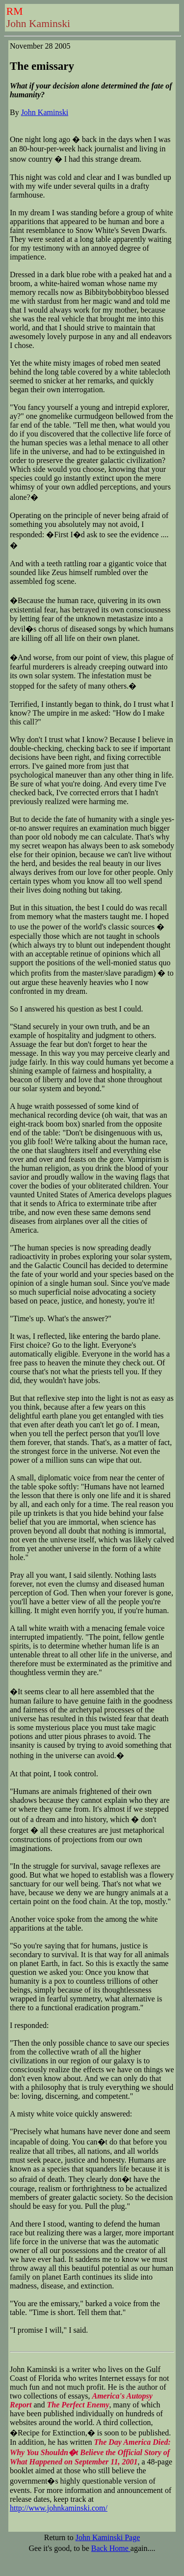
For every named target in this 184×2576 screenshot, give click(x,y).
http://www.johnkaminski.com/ (58, 2508)
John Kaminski (44, 112)
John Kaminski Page (108, 2537)
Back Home (111, 2548)
